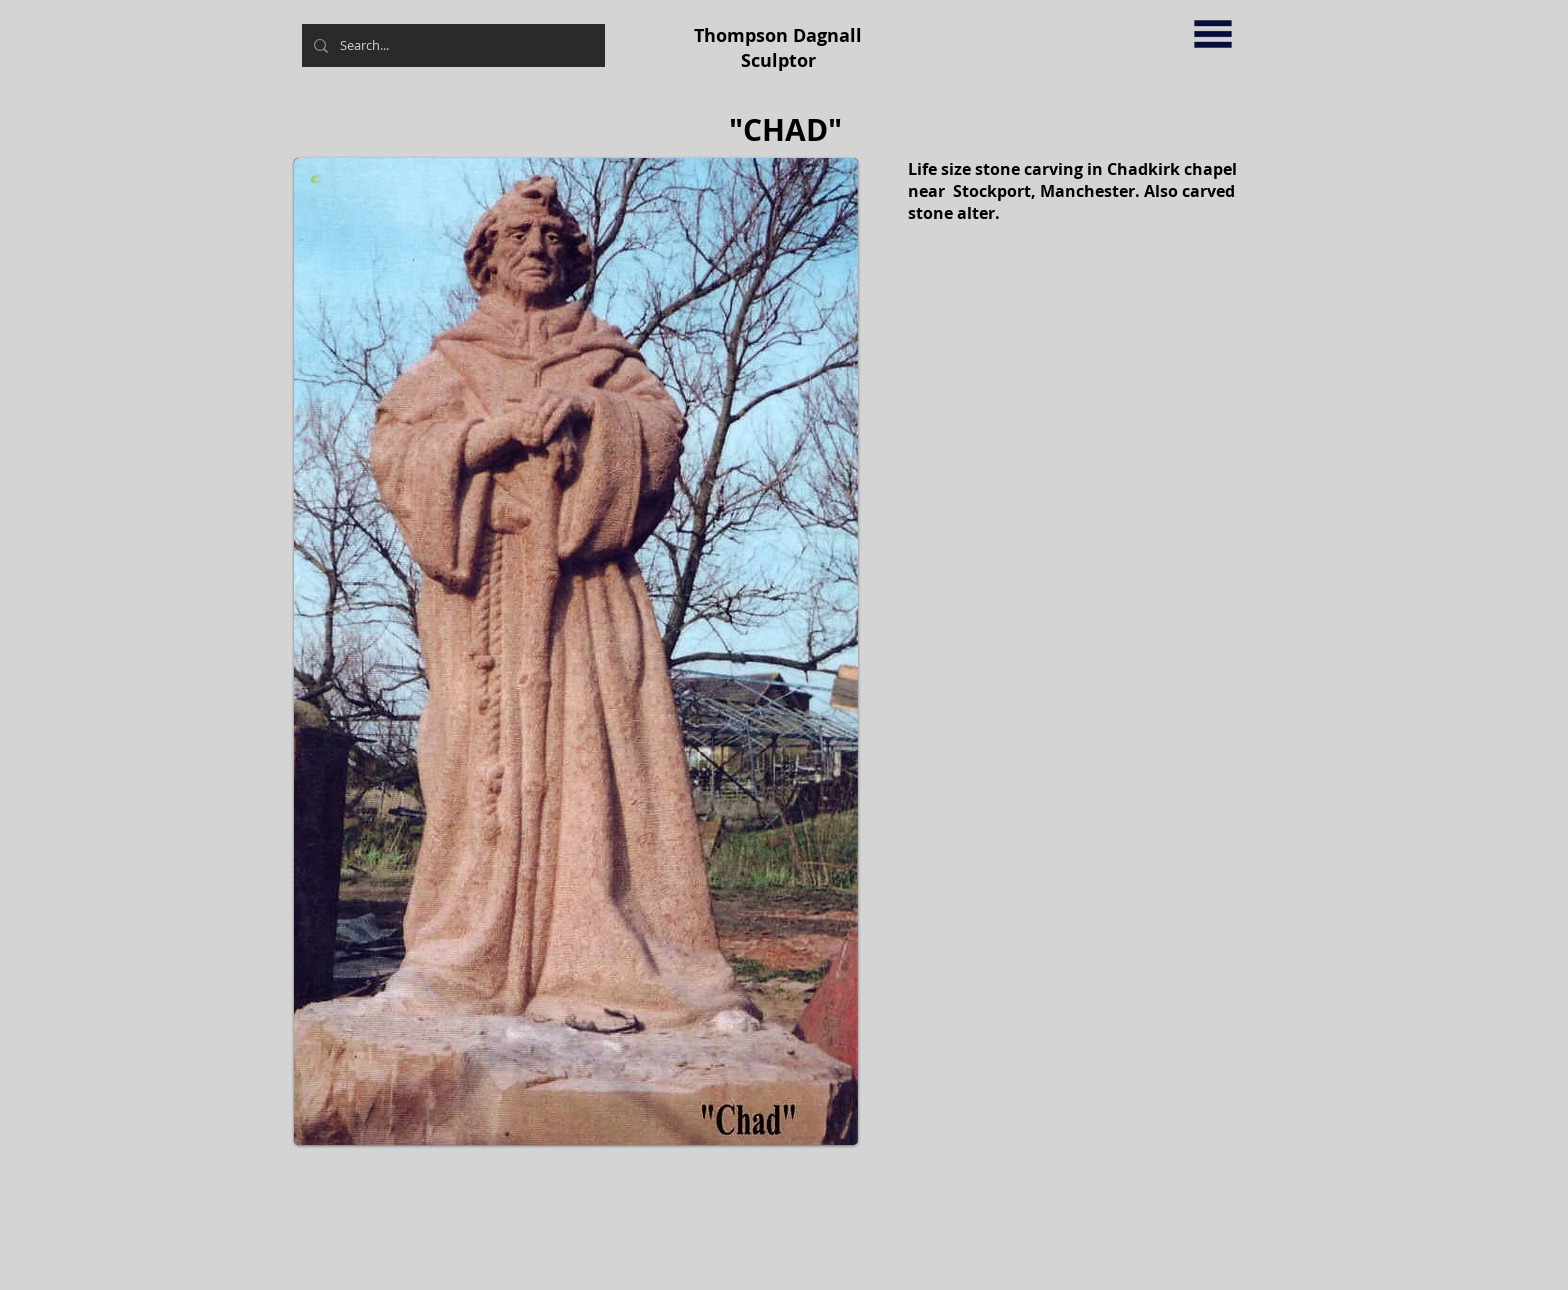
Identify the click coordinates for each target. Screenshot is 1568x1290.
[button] (1213, 34)
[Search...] (451, 45)
